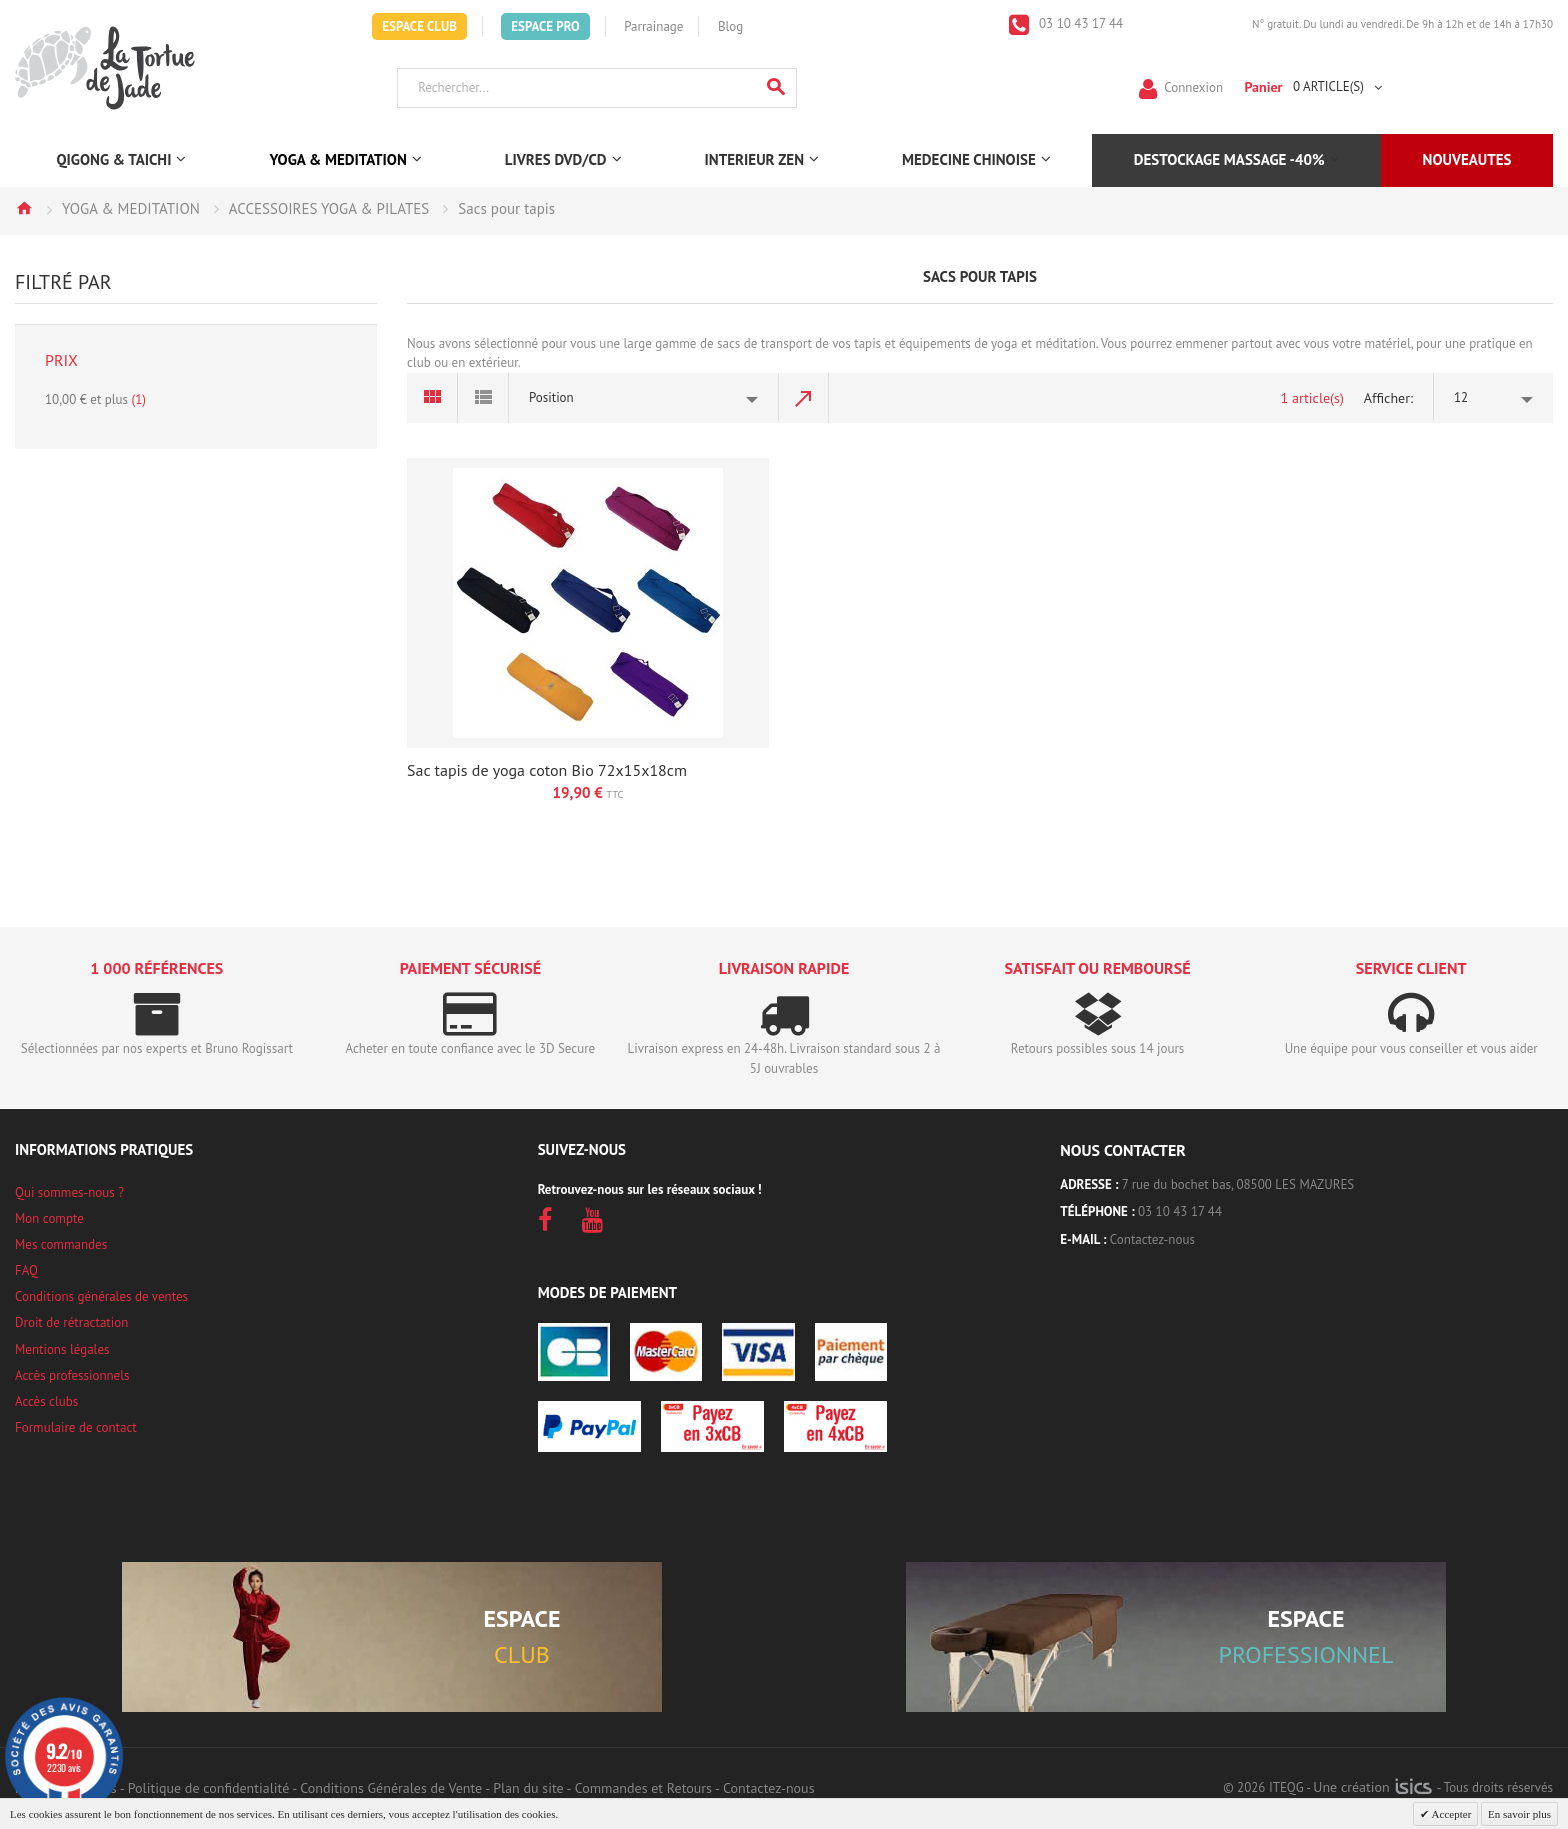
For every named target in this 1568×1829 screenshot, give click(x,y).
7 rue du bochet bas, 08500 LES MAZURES (1238, 1184)
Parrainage (653, 26)
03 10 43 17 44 (1080, 23)
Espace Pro (545, 26)
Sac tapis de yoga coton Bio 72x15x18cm (547, 770)
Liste (483, 398)
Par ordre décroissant (804, 398)
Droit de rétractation (71, 1322)
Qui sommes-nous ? (69, 1192)
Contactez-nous (1152, 1239)
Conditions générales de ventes (101, 1296)
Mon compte (49, 1218)
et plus (95, 399)
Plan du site (528, 1788)
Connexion (1193, 86)
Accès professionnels (72, 1375)
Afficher (1387, 398)
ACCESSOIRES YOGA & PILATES (329, 208)
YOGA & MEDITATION (131, 208)
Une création (1372, 1787)
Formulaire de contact (76, 1427)
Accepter (1450, 1814)
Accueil (24, 208)
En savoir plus (1519, 1814)
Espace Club (419, 26)
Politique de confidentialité (208, 1788)
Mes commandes (61, 1244)
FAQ (26, 1270)
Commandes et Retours (643, 1788)
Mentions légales (62, 1349)
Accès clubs (46, 1401)
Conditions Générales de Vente (391, 1788)
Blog (730, 26)
